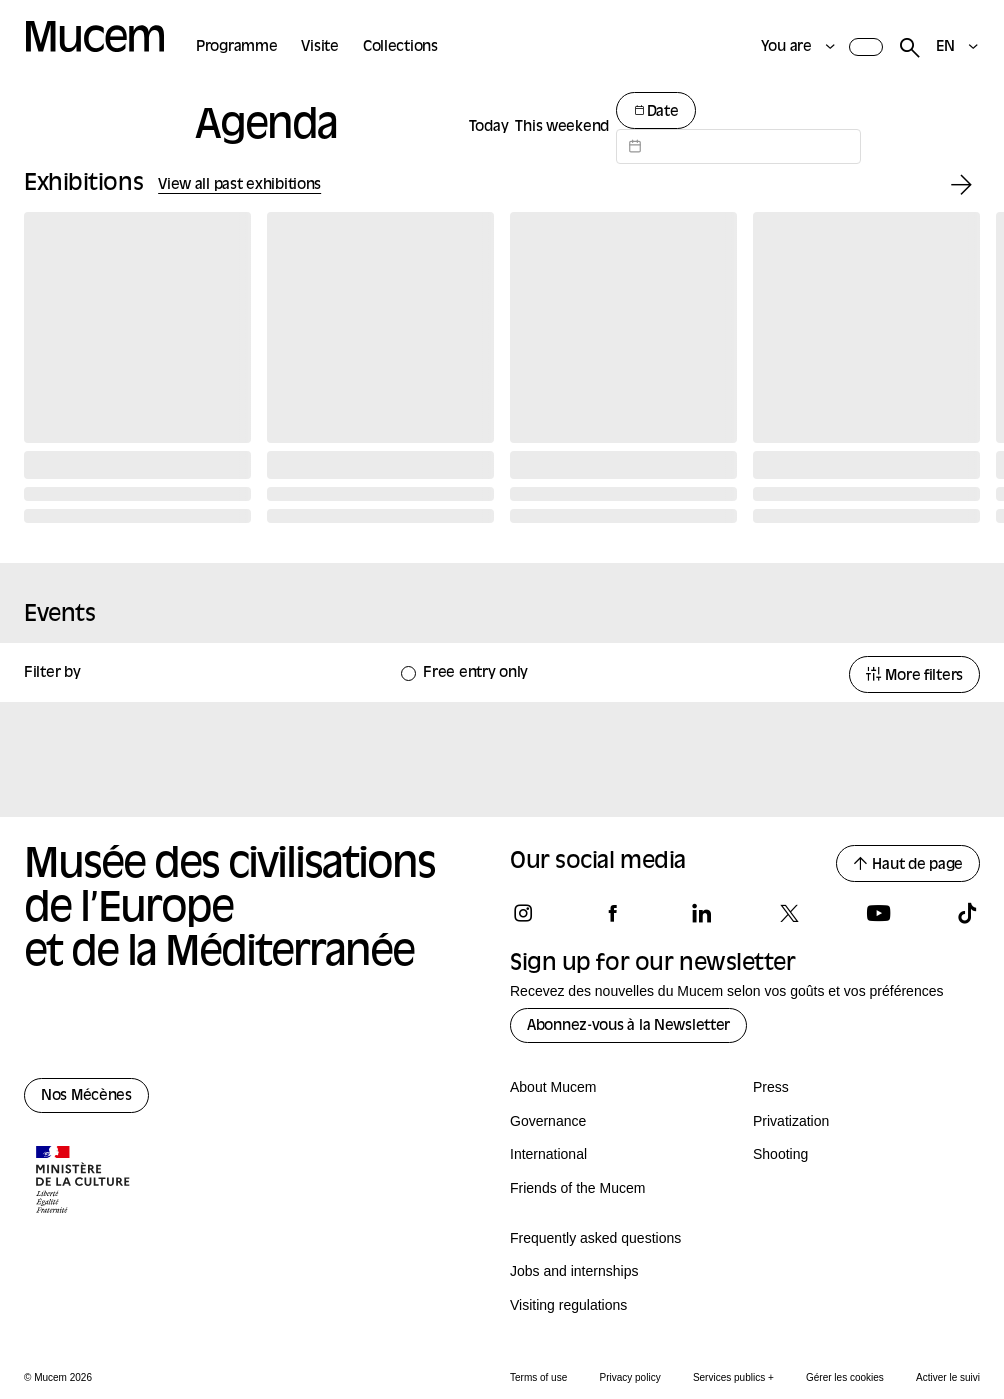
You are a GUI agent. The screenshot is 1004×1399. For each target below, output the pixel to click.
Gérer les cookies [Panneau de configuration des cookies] (845, 1377)
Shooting (780, 1154)
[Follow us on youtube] (878, 913)
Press (771, 1087)
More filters (914, 675)
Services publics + (733, 1377)
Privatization (791, 1121)
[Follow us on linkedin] (701, 913)
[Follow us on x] (789, 913)
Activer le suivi (948, 1377)
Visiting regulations (568, 1305)
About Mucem (553, 1087)
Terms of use (538, 1377)
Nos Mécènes (86, 1096)
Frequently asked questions (595, 1238)
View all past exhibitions (239, 185)
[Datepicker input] (738, 146)
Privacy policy (630, 1377)
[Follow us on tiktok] (967, 913)
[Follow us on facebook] (612, 913)
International (548, 1154)
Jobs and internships (574, 1271)
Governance (548, 1121)
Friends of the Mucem (577, 1188)
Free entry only (475, 673)
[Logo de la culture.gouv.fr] (84, 1182)
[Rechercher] (909, 48)
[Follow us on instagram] (523, 913)
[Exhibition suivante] (961, 185)
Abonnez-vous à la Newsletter (628, 1026)
